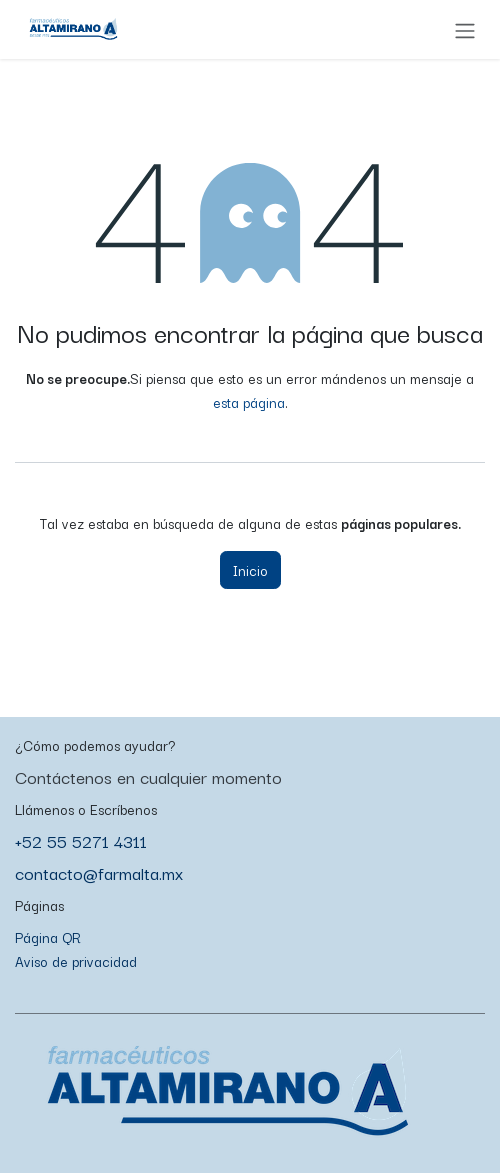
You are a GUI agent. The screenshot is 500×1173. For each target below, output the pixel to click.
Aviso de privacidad (76, 961)
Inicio (250, 570)
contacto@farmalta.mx (99, 872)
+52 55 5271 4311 (81, 840)
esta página (249, 402)
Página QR (48, 937)
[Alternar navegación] (465, 29)
